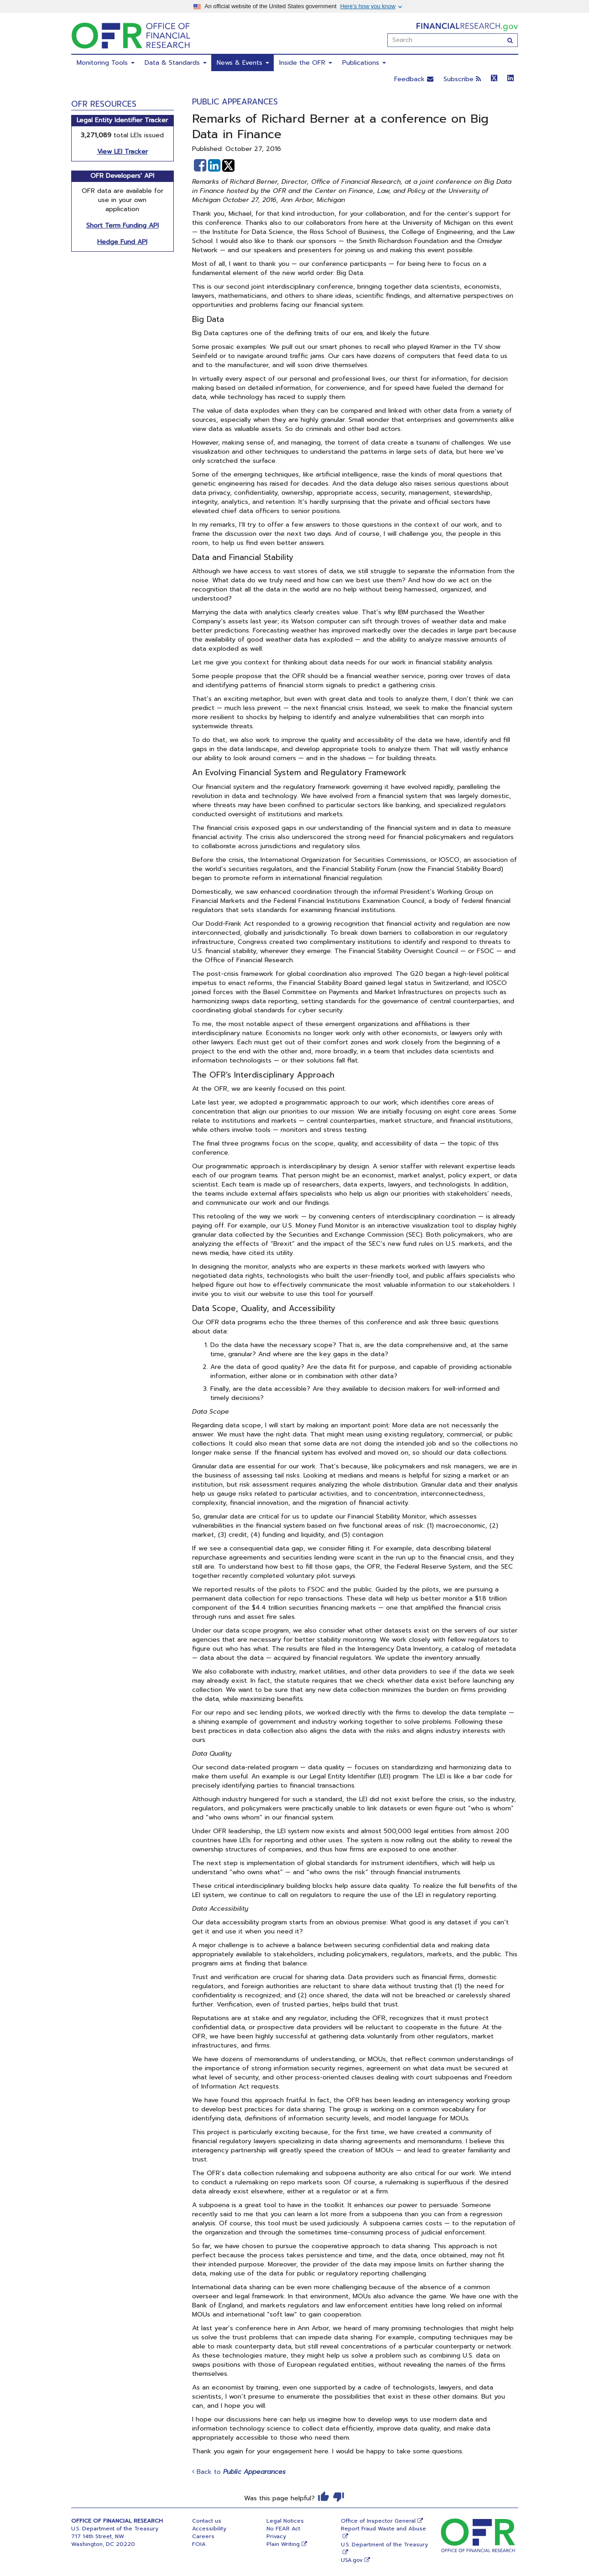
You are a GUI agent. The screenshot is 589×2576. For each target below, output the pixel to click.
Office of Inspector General (378, 2521)
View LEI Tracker (122, 151)
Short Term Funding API (122, 225)
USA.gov (352, 2560)
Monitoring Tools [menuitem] (106, 62)
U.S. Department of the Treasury (384, 2544)
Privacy (276, 2536)
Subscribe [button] (462, 79)
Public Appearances (235, 102)
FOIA (199, 2544)
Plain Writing (283, 2544)
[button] (200, 165)
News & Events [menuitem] (243, 62)
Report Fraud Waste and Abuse (383, 2528)
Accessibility (209, 2528)
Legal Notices (285, 2521)
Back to (239, 2472)
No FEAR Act (283, 2528)
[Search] (510, 40)
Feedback (413, 79)
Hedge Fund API (122, 242)
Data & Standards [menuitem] (176, 62)
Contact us (206, 2521)
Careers (203, 2536)
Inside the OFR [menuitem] (305, 62)
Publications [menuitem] (364, 62)
